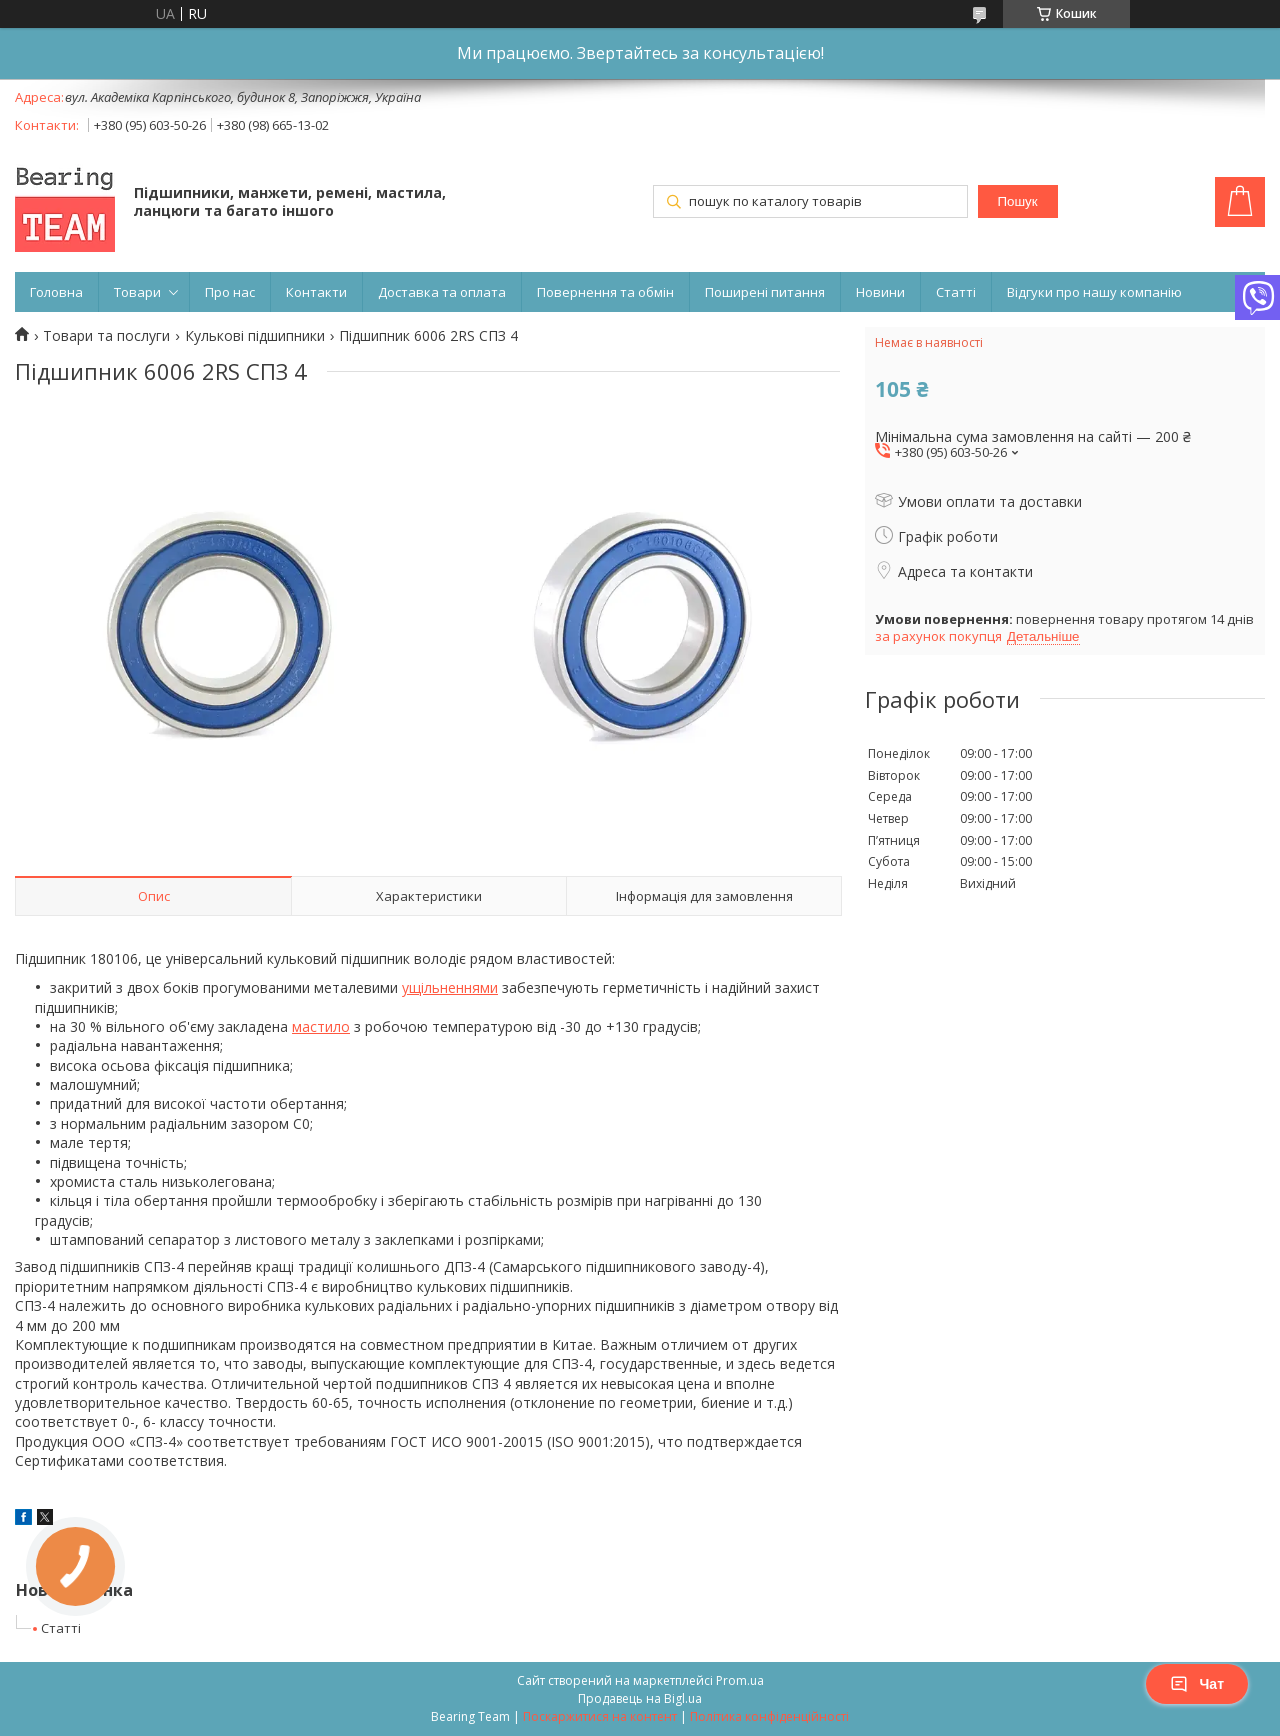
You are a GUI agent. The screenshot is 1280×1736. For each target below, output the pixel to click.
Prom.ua (740, 1680)
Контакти (316, 292)
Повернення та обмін (605, 292)
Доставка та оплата (442, 292)
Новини (880, 292)
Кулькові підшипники (255, 336)
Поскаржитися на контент (600, 1716)
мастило (321, 1026)
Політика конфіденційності (769, 1716)
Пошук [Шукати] (1017, 201)
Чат (1197, 1684)
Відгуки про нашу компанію (1094, 292)
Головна (56, 292)
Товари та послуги (106, 336)
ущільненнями (450, 987)
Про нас (230, 292)
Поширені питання (765, 292)
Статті (956, 292)
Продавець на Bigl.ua (640, 1698)
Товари (137, 292)
